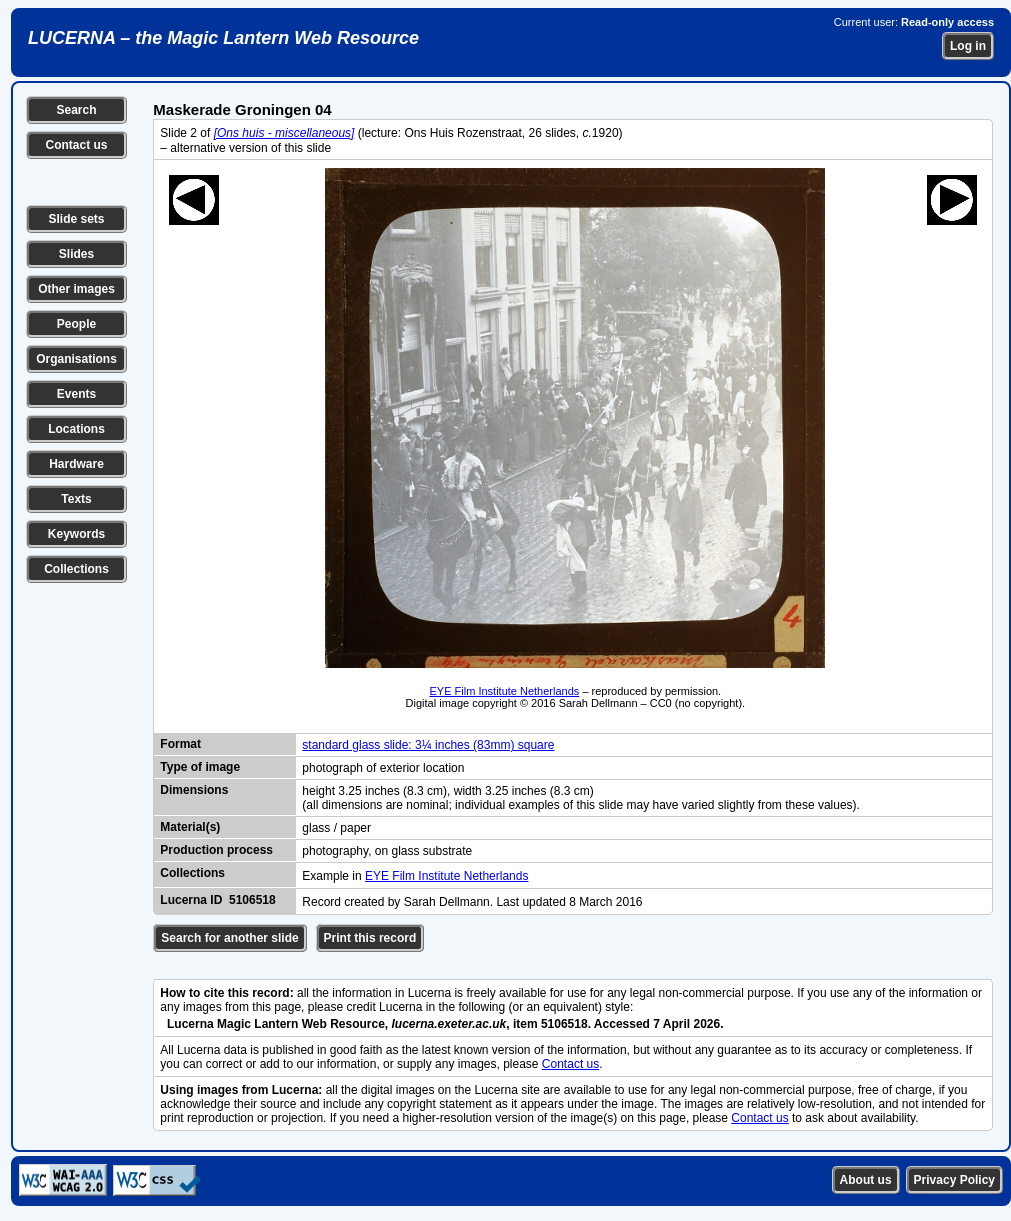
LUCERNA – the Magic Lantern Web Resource (223, 38)
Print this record (370, 938)
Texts (76, 499)
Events (76, 394)
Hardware (76, 464)
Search (76, 110)
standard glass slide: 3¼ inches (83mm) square (428, 745)
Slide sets (76, 219)
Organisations (76, 359)
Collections (76, 569)
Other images (76, 289)
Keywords (76, 534)
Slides (76, 254)
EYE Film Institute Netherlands (505, 691)
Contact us (76, 145)
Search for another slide (229, 938)
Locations (76, 429)
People (76, 324)
